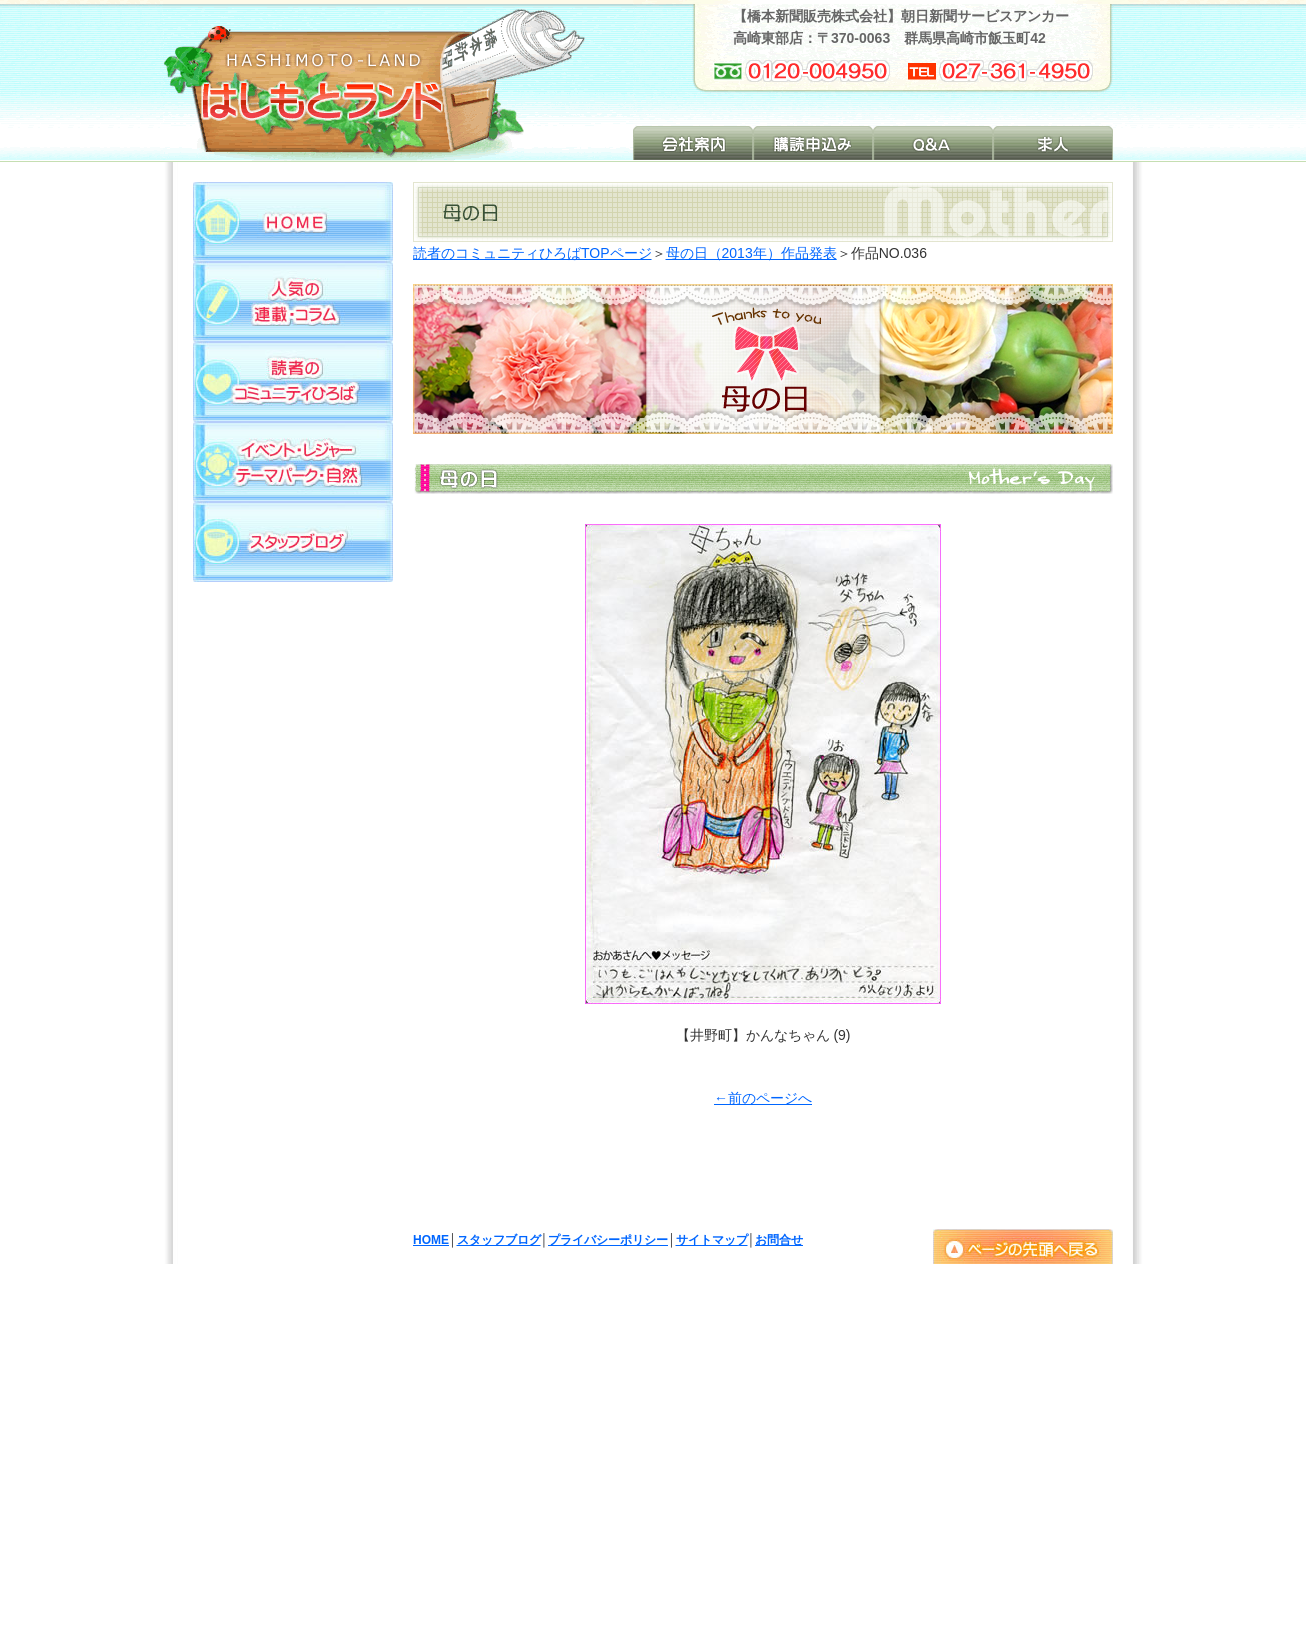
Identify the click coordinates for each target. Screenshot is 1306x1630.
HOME (431, 1240)
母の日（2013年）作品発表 (751, 253)
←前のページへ (763, 1098)
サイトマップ (712, 1240)
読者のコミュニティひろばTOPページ (532, 253)
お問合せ (779, 1240)
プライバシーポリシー (608, 1240)
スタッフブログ (499, 1240)
